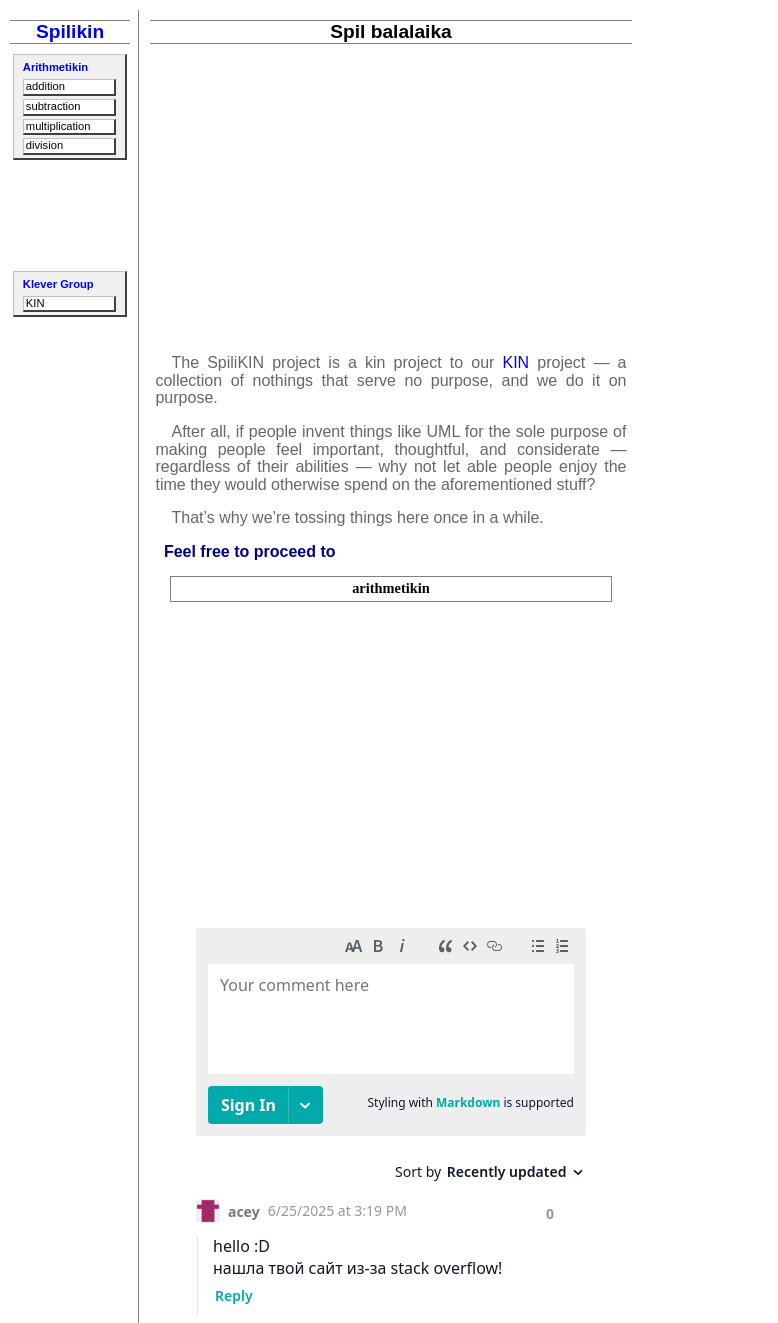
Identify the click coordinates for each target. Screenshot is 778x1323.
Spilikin (70, 31)
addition (45, 86)
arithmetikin (391, 588)
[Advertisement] (70, 213)
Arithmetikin (55, 67)
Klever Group (58, 284)
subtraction (53, 106)
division (44, 145)
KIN (35, 303)
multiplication (58, 126)
